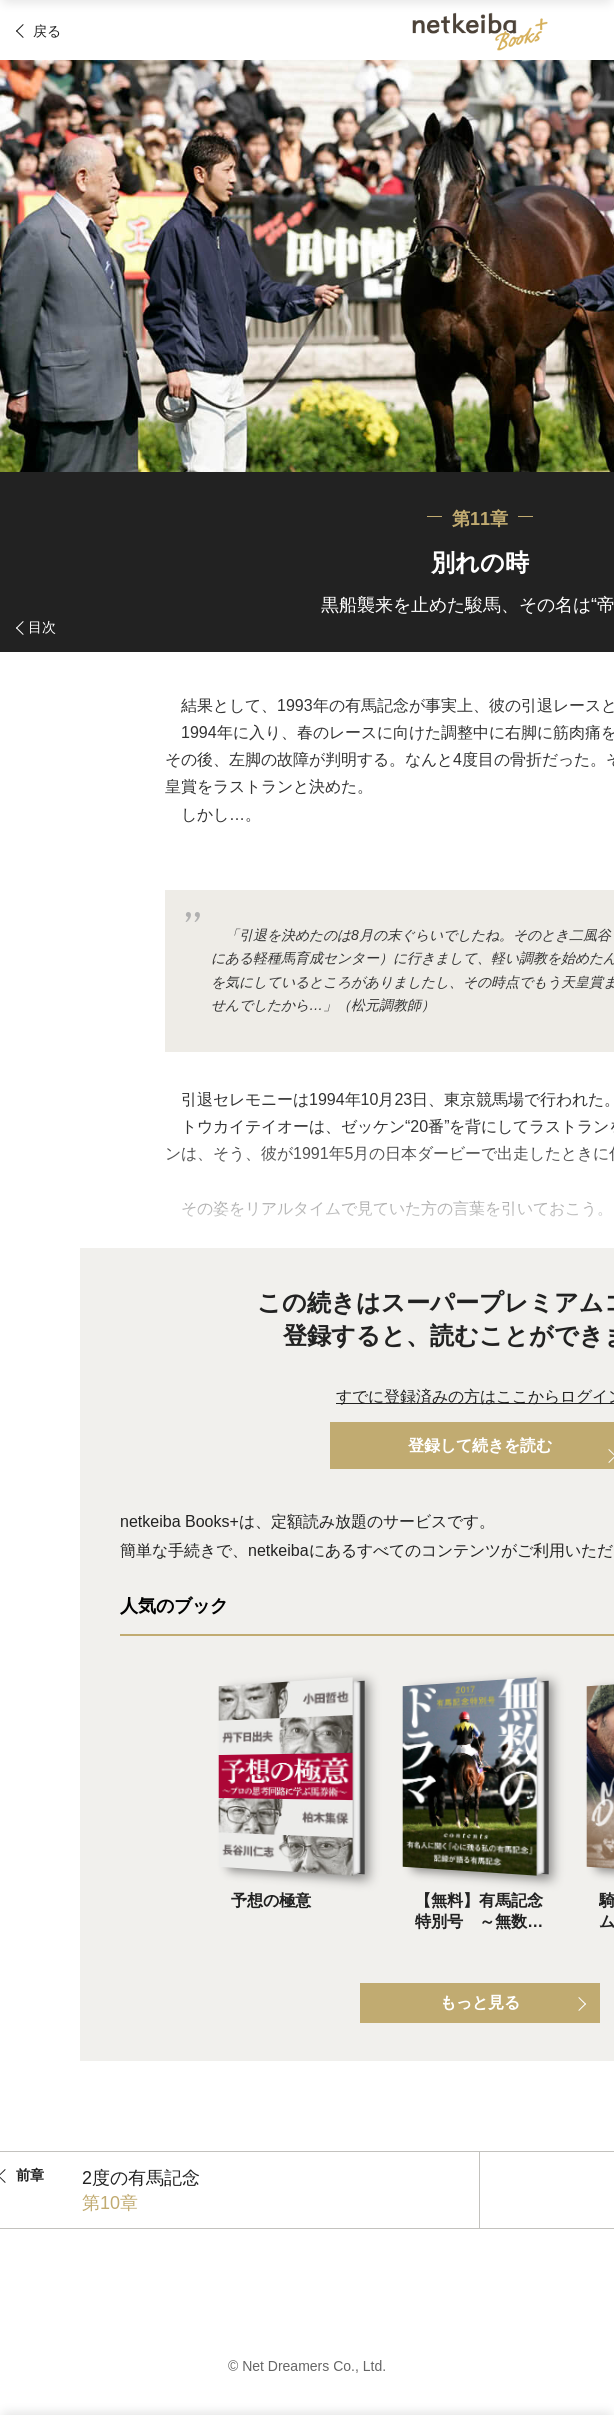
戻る (47, 31)
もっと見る (480, 2002)
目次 (42, 627)
